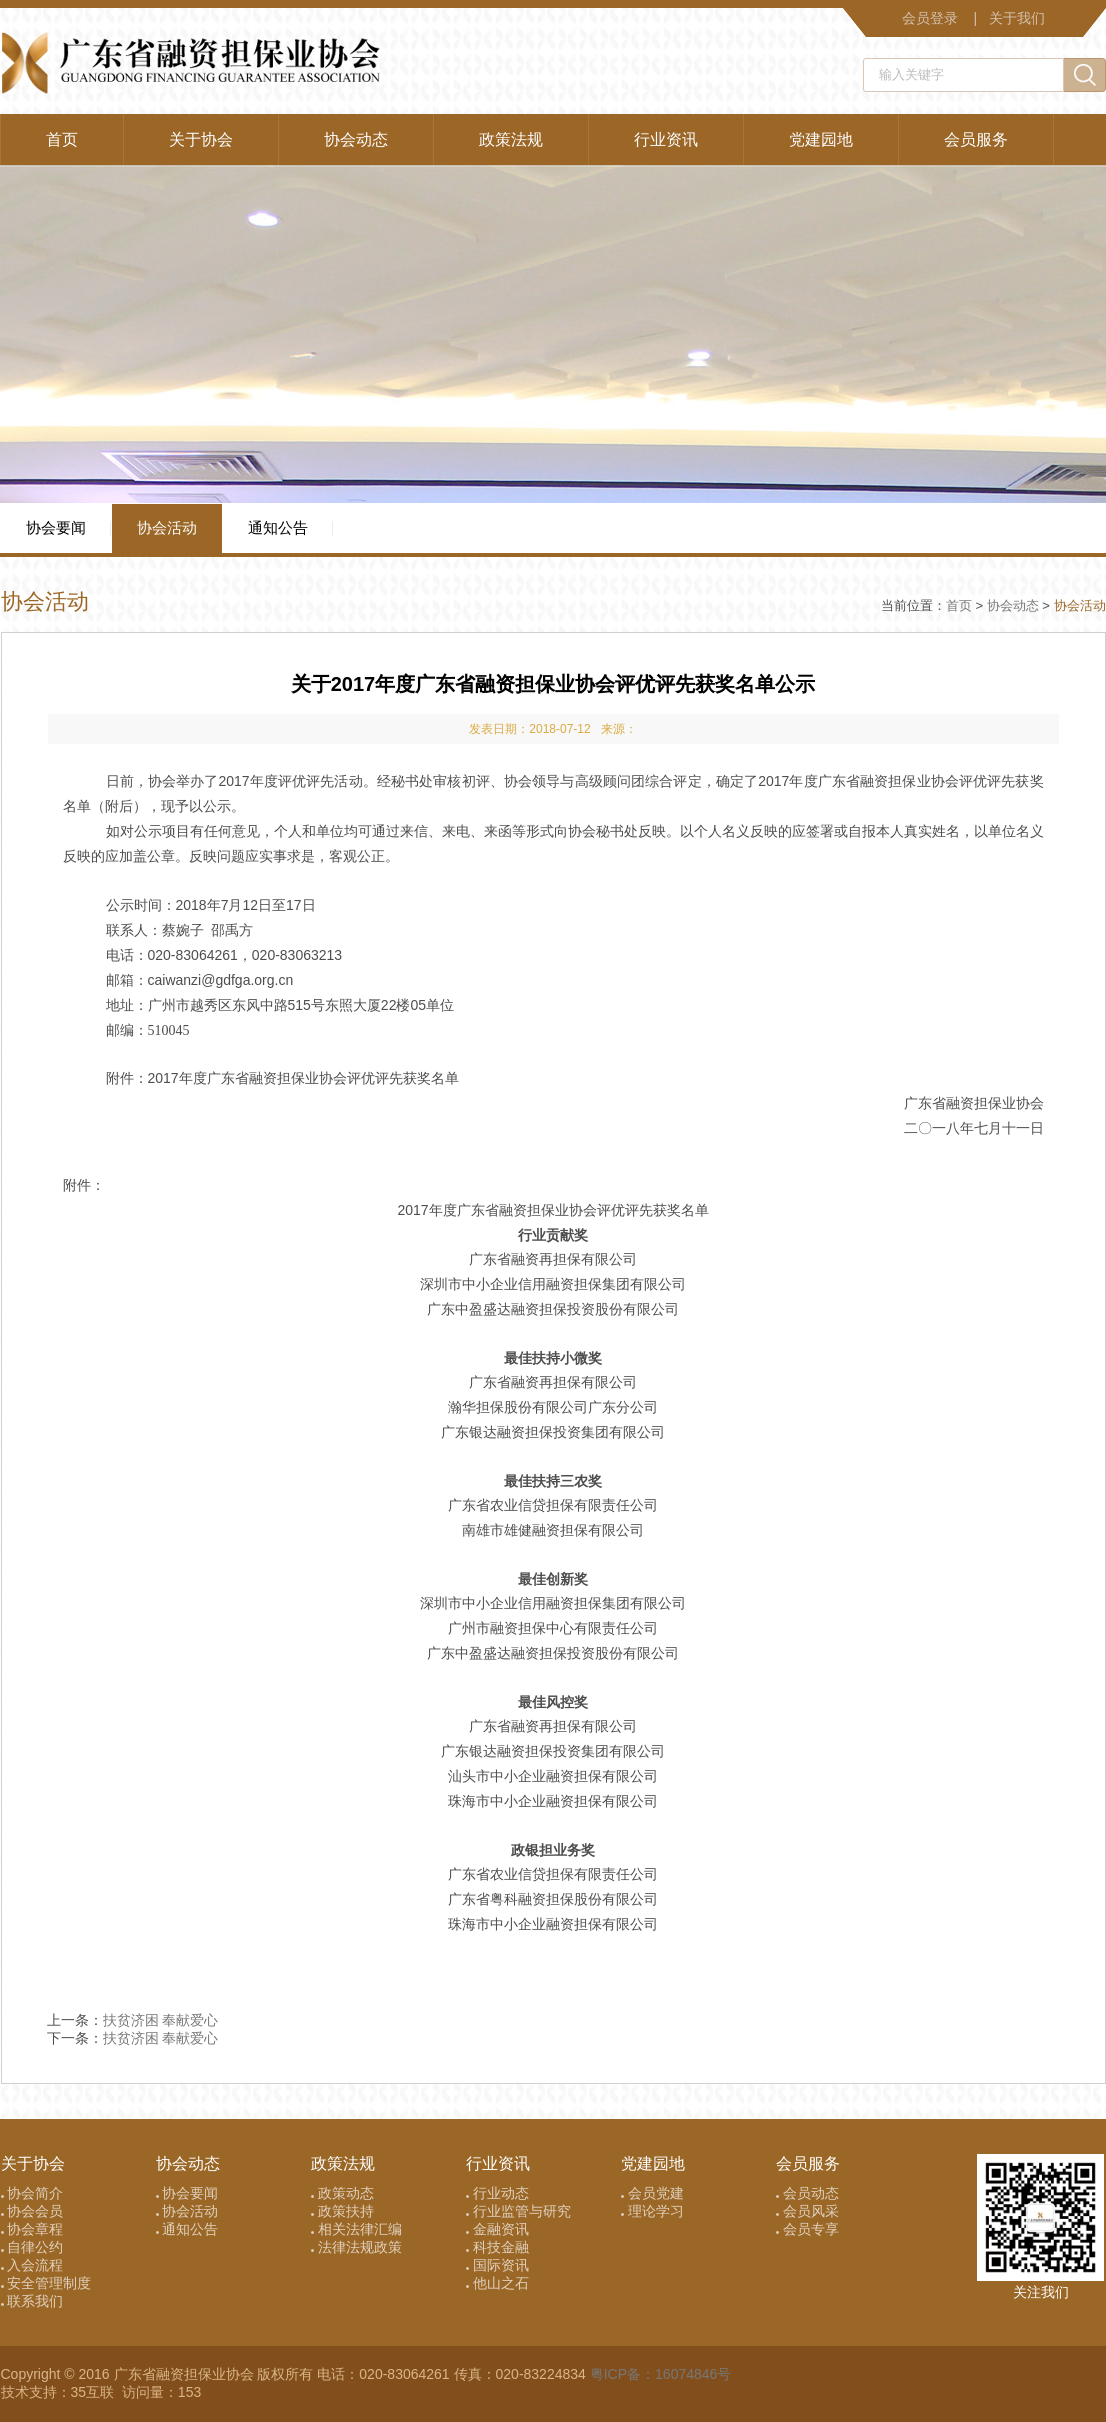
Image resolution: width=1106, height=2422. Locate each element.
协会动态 (356, 139)
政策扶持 (342, 2211)
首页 (62, 139)
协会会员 (32, 2211)
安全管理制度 (46, 2283)
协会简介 (32, 2193)
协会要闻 (56, 527)
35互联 (94, 2392)
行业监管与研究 (518, 2211)
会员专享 (807, 2229)
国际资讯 (497, 2265)
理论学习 (652, 2211)
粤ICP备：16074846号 (661, 2374)
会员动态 (807, 2193)
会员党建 (652, 2193)
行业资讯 (666, 139)
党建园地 (821, 139)
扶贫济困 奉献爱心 (161, 2020)
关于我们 (1017, 18)
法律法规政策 (356, 2247)
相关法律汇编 (356, 2229)
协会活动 (167, 527)
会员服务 (976, 139)
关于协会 (201, 139)
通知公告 (278, 527)
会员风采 (807, 2211)
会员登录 (930, 18)
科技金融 (497, 2247)
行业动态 (497, 2193)
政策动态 (342, 2193)
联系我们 (32, 2301)
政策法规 (511, 139)
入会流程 (32, 2265)
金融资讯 (497, 2229)
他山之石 (497, 2283)
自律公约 (32, 2247)
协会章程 (32, 2229)
